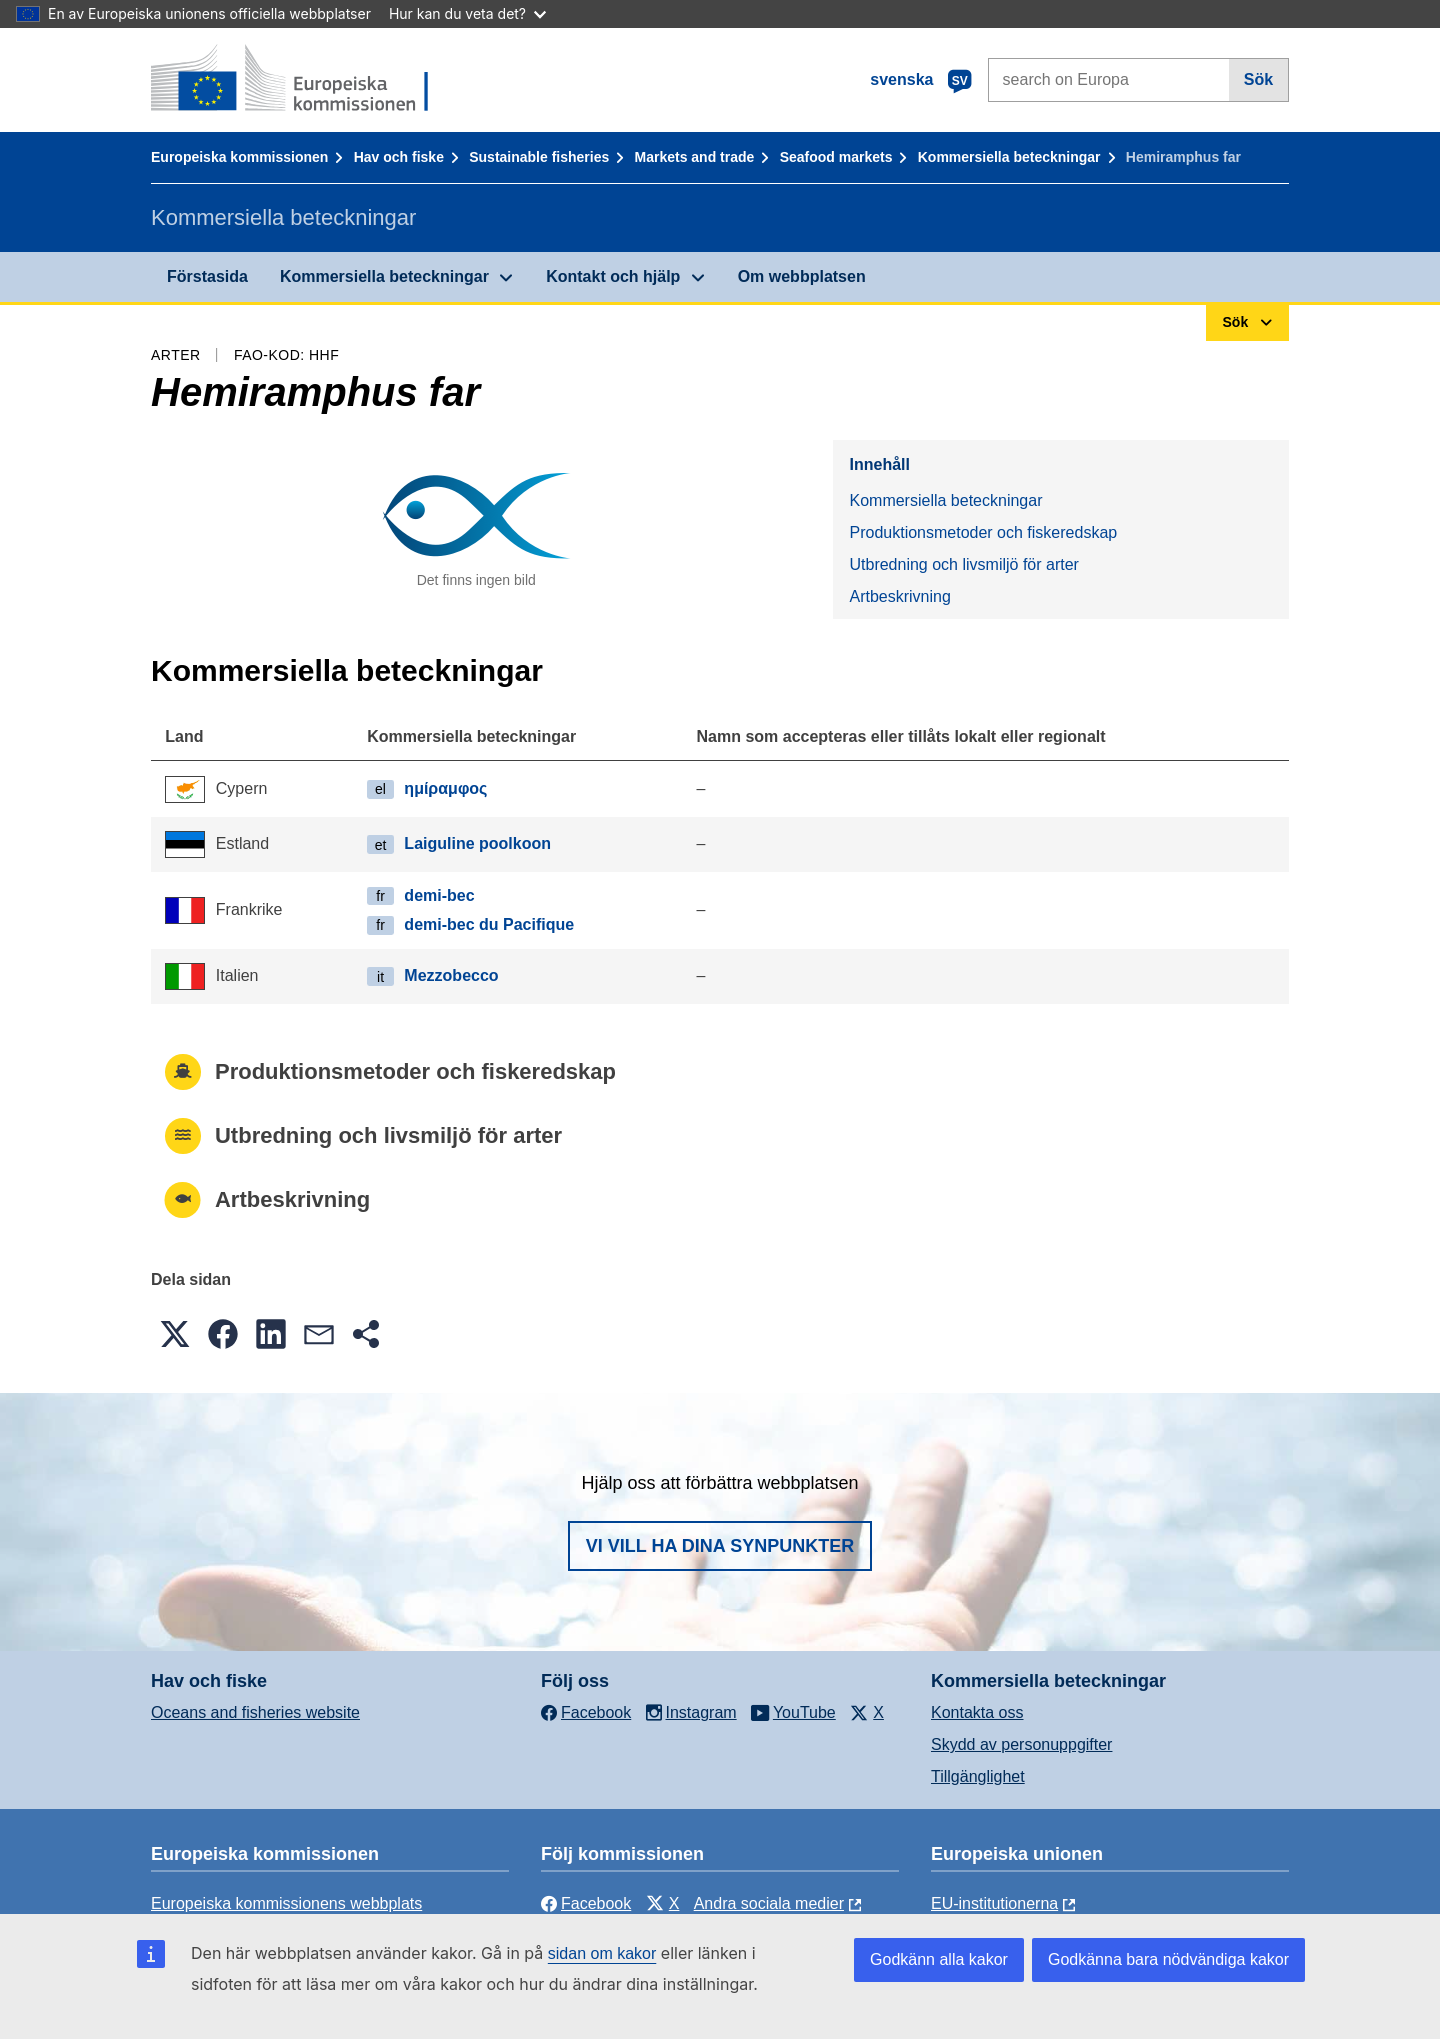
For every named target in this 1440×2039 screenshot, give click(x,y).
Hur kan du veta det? (467, 13)
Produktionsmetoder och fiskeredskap (983, 532)
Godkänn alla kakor (939, 1959)
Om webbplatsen (802, 276)
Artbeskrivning (899, 596)
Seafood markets (836, 157)
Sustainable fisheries (539, 157)
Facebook (586, 1903)
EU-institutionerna (994, 1903)
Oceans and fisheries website (255, 1712)
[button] (175, 1334)
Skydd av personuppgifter (1021, 1744)
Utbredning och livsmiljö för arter (963, 564)
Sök (1258, 79)
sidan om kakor (602, 1953)
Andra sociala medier (769, 1903)
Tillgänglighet (978, 1776)
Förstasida (207, 276)
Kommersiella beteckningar (1009, 157)
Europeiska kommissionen (239, 157)
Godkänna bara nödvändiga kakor (1168, 1959)
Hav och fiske (399, 157)
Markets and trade (695, 157)
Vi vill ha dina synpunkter (720, 1546)
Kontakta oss (977, 1712)
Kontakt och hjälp (613, 276)
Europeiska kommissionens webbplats (286, 1903)
